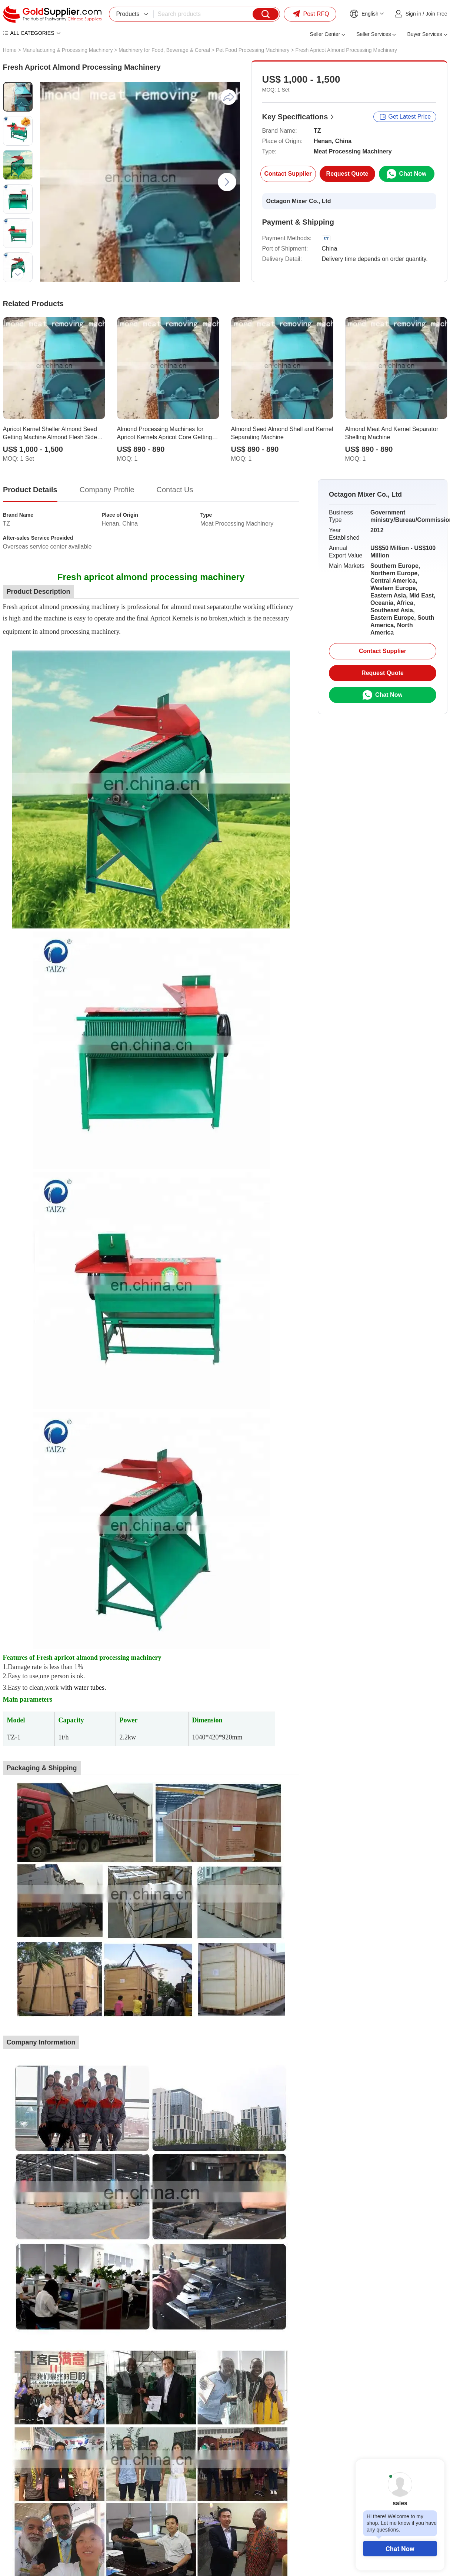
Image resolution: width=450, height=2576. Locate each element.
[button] (18, 90)
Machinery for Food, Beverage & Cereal (164, 50)
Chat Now (400, 2549)
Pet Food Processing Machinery (252, 50)
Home (10, 50)
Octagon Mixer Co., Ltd (298, 201)
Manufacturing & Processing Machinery (68, 50)
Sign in (413, 14)
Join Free (436, 14)
